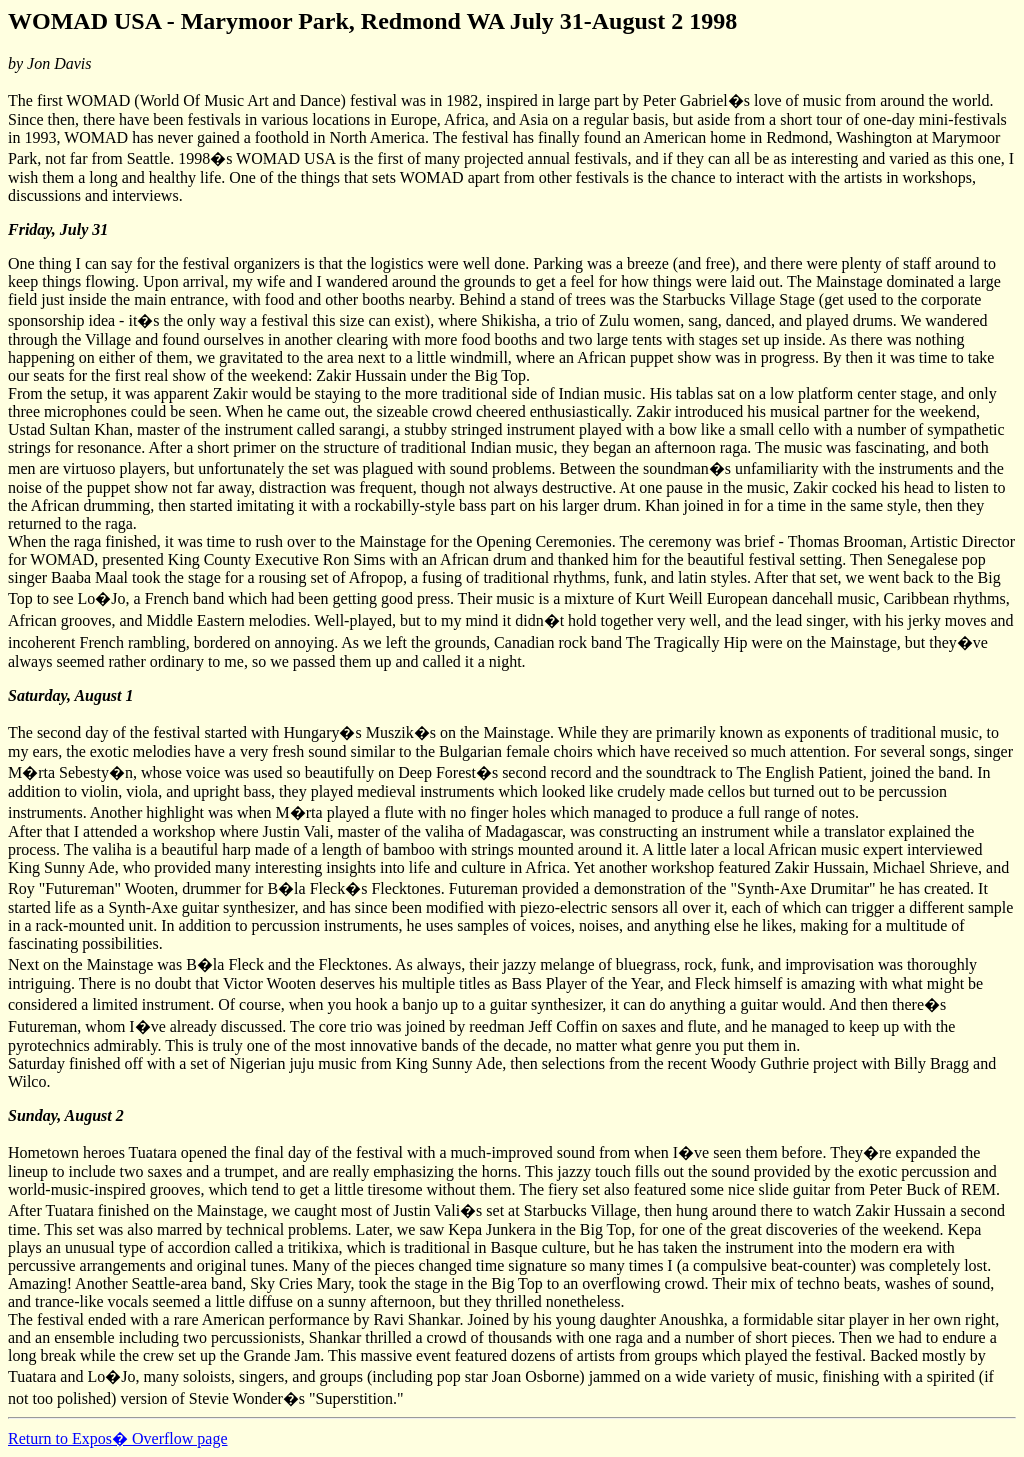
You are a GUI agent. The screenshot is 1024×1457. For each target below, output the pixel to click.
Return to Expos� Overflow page (118, 1438)
